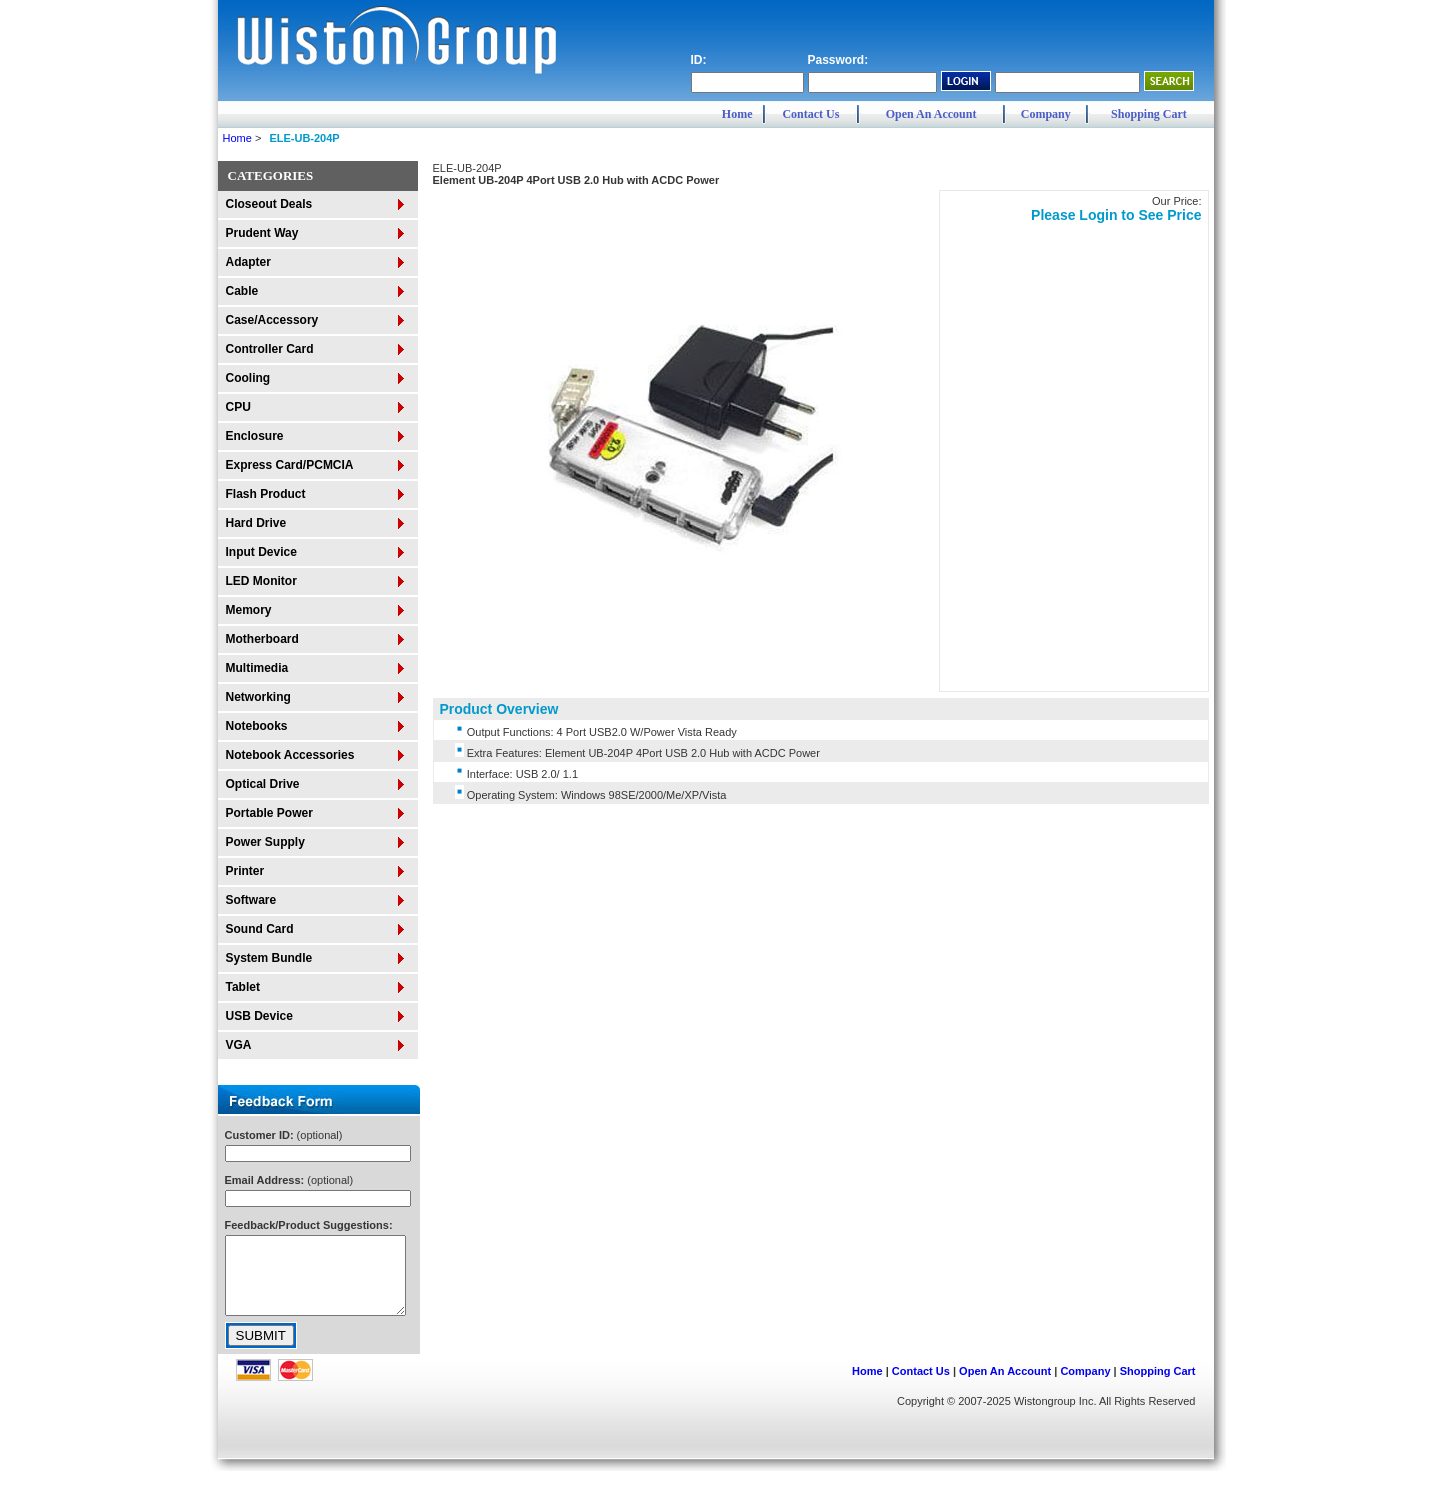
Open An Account (931, 114)
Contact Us (810, 114)
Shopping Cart (1149, 114)
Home (737, 114)
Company (1046, 114)
